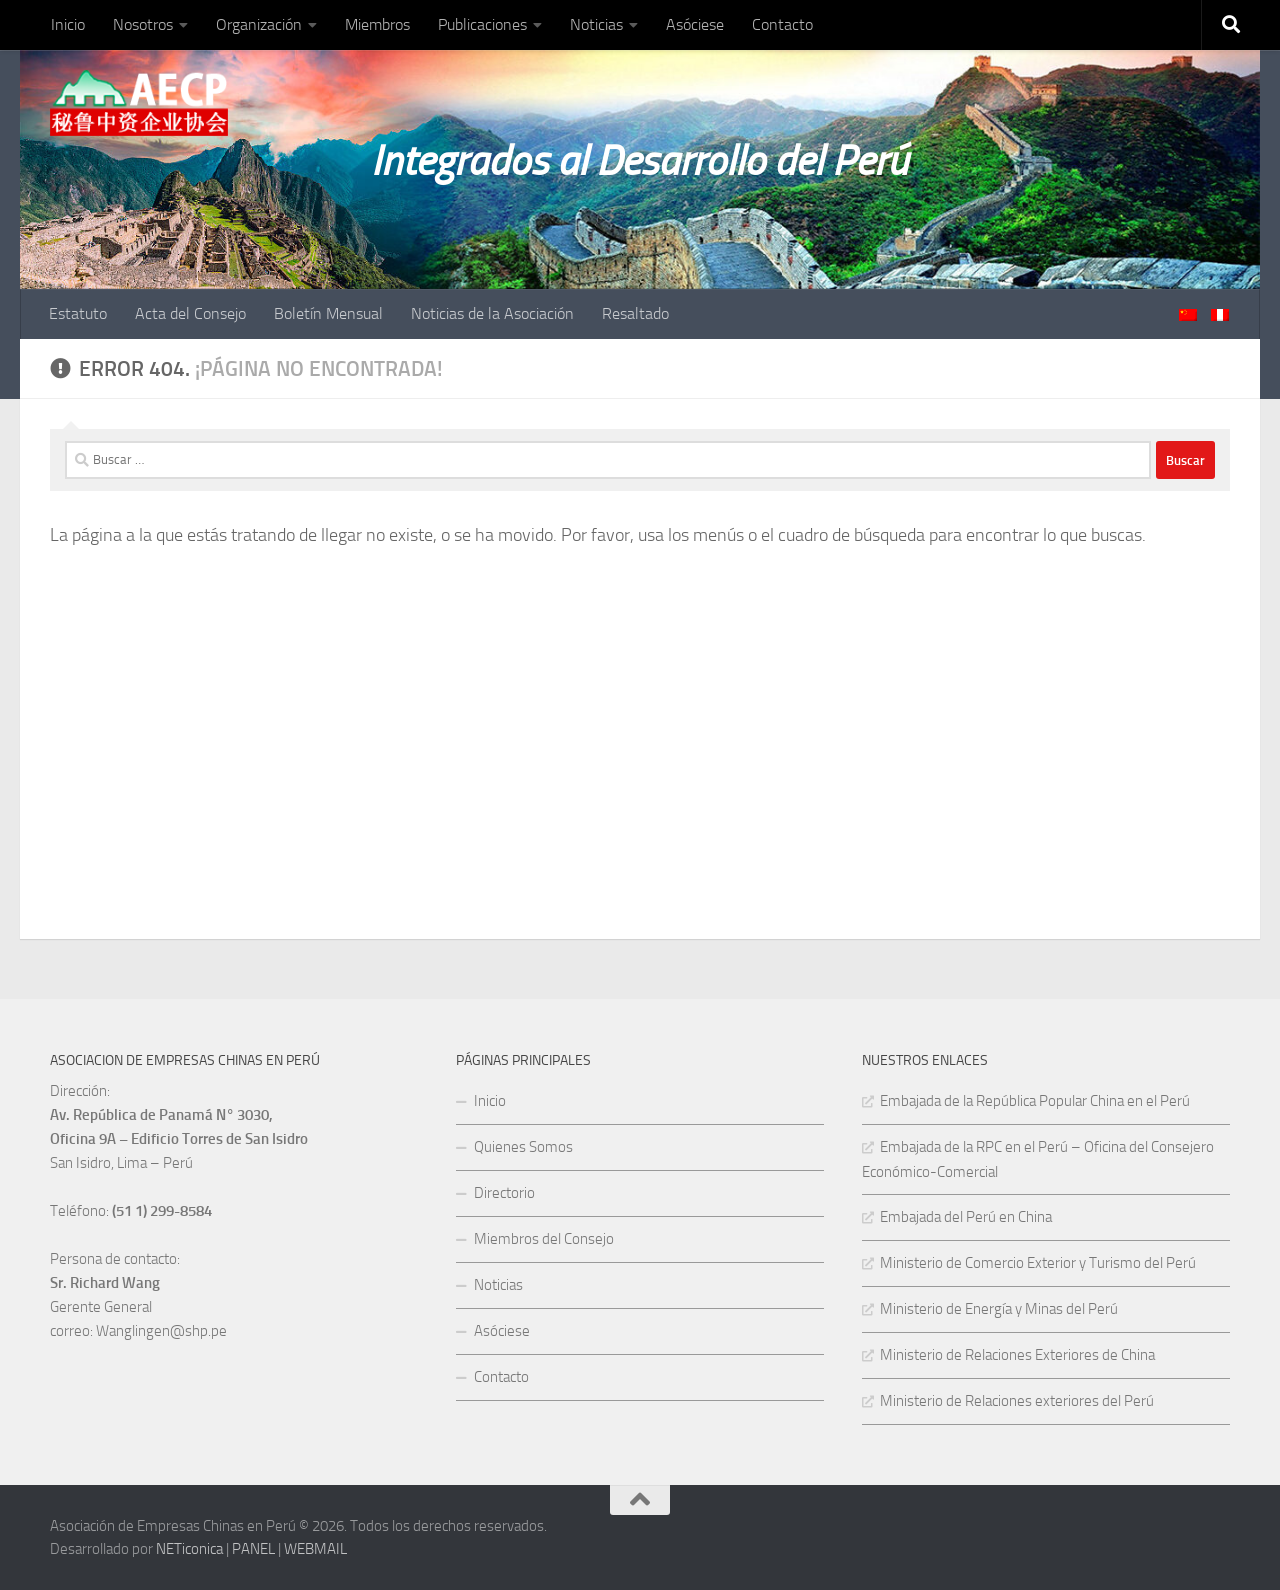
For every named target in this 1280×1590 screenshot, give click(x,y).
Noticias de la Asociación (492, 313)
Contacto (782, 24)
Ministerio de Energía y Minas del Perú (999, 1309)
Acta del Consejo (190, 313)
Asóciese (695, 24)
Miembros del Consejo (544, 1239)
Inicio (68, 24)
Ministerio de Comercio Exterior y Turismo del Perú (1038, 1263)
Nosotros (143, 24)
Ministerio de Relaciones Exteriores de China (1017, 1355)
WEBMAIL (315, 1549)
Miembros (377, 24)
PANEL (253, 1549)
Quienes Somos (523, 1147)
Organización (259, 24)
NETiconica (189, 1549)
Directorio (504, 1193)
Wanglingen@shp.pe (161, 1331)
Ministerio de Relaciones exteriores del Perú (1017, 1401)
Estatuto (78, 313)
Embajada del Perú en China (966, 1217)
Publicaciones (482, 24)
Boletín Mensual (328, 313)
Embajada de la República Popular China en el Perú (1035, 1101)
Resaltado (635, 313)
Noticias (596, 24)
